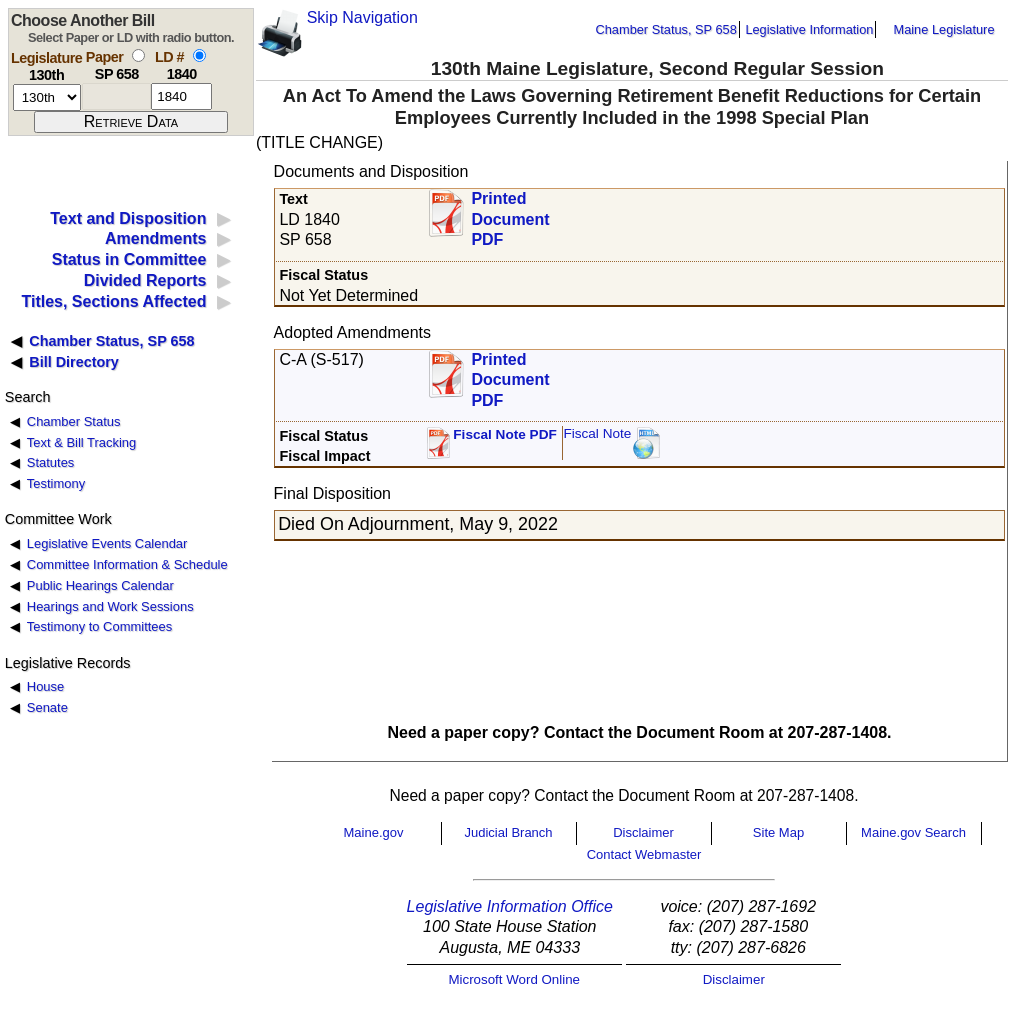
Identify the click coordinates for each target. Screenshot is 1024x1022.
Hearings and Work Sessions (110, 606)
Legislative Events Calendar (107, 543)
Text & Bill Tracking (81, 442)
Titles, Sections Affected (113, 301)
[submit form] (131, 122)
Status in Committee (129, 259)
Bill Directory (74, 362)
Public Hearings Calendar (100, 585)
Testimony (56, 483)
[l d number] (181, 96)
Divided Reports (145, 280)
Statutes (51, 462)
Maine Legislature (943, 29)
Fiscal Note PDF (505, 434)
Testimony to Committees (99, 626)
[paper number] (116, 96)
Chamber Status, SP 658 (666, 29)
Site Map (778, 832)
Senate (47, 707)
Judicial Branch (508, 832)
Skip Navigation (362, 17)
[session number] (47, 97)
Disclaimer (643, 832)
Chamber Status (74, 421)
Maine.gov (374, 832)
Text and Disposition (128, 218)
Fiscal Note (597, 433)
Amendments (155, 238)
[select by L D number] (199, 55)
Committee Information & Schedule (127, 564)
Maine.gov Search (913, 832)
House (45, 686)
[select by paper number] (138, 55)
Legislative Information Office (510, 906)
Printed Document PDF (510, 213)
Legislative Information (809, 29)
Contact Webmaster (644, 854)
